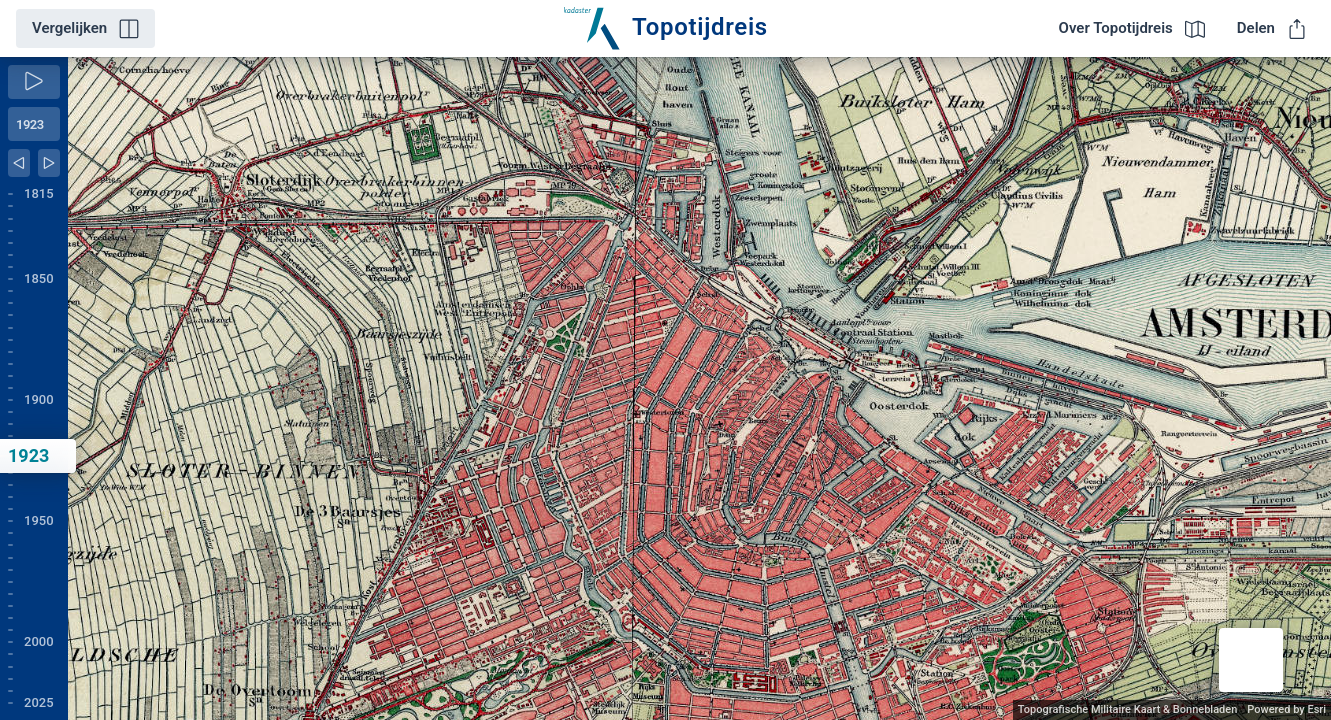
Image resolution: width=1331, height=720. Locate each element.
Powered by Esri (1286, 709)
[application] (699, 388)
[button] (1251, 660)
